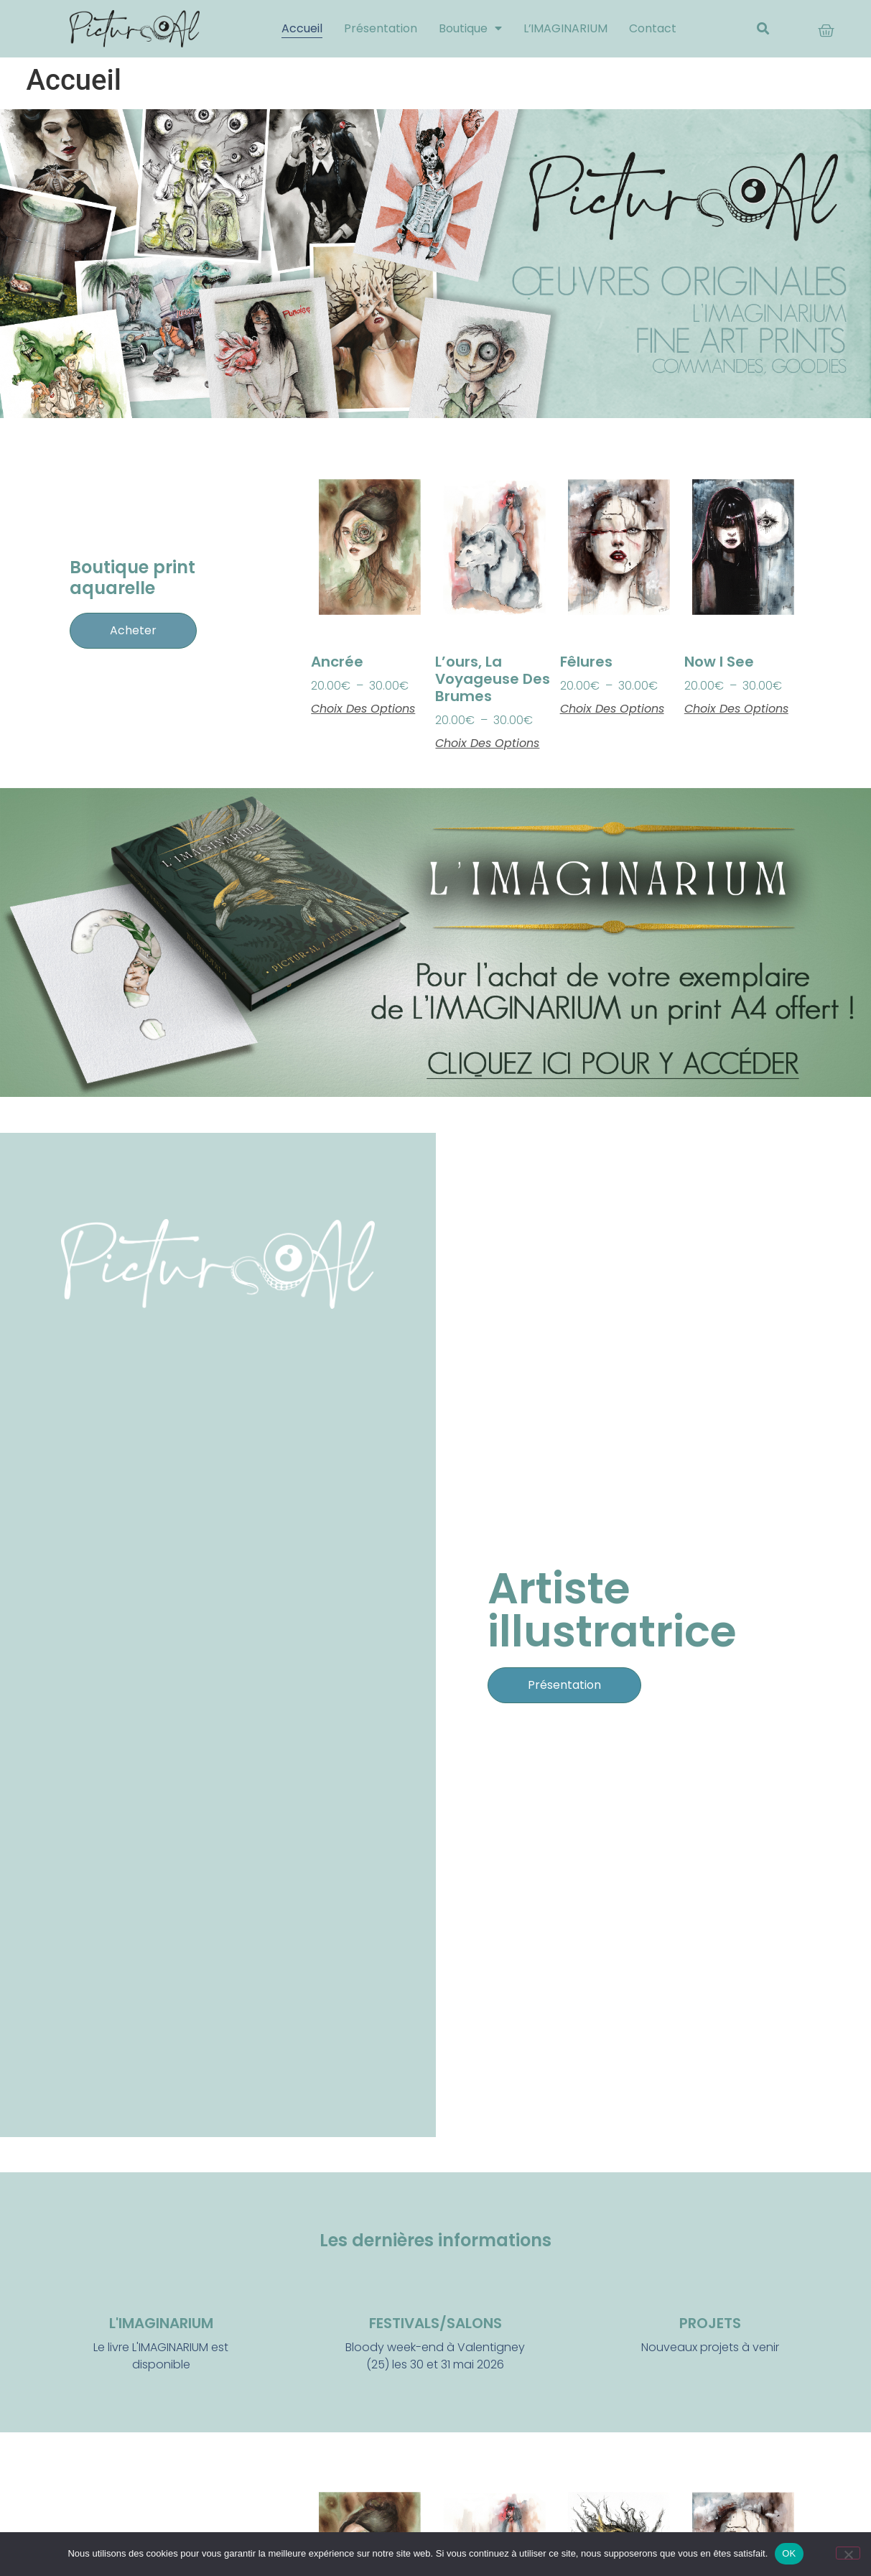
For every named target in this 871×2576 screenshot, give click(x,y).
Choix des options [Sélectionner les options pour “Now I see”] (736, 709)
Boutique (469, 28)
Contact (652, 28)
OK (789, 2553)
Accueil (301, 28)
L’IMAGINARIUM (565, 28)
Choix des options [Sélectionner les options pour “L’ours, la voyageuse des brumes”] (487, 743)
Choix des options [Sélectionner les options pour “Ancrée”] (363, 709)
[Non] (848, 2553)
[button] (763, 29)
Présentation (379, 28)
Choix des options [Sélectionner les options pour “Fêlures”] (612, 709)
